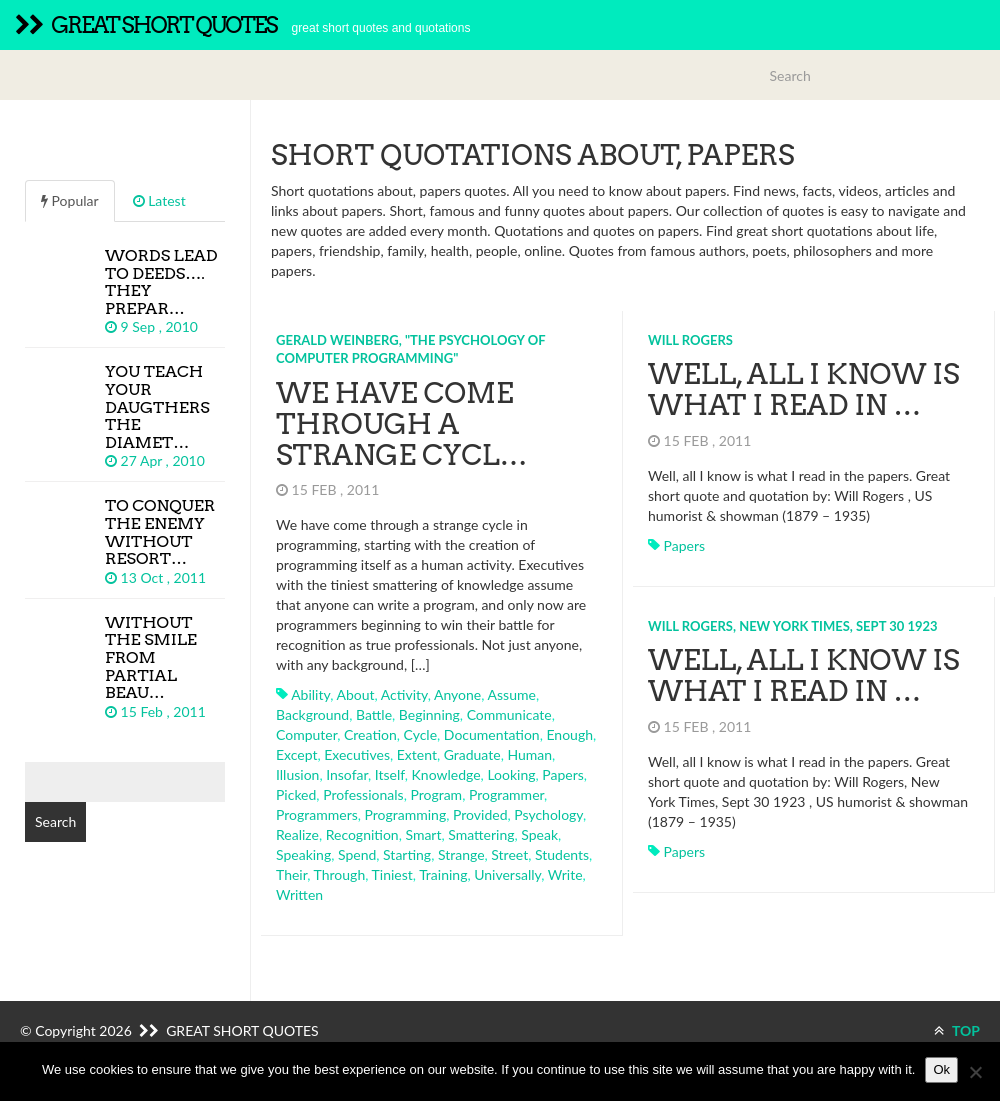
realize (297, 834)
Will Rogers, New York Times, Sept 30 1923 (793, 626)
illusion (297, 774)
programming (406, 814)
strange (461, 854)
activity (404, 694)
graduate (472, 754)
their (291, 874)
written (299, 894)
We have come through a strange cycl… (402, 424)
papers (563, 774)
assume (512, 694)
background (312, 714)
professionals (363, 794)
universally (507, 874)
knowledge (446, 774)
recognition (362, 834)
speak (539, 834)
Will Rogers (690, 340)
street (509, 854)
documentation (492, 734)
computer (306, 734)
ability (310, 694)
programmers (317, 814)
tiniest (392, 874)
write (565, 874)
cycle (421, 734)
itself (390, 774)
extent (417, 754)
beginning (429, 714)
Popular (70, 200)
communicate (509, 714)
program (436, 794)
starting (407, 854)
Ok (941, 1069)
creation (370, 734)
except (296, 754)
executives (357, 754)
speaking (303, 854)
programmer (506, 794)
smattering (481, 834)
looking (511, 774)
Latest (159, 200)
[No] (975, 1072)
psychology (548, 814)
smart (423, 834)
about (355, 694)
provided (480, 814)
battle (374, 714)
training (443, 874)
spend (357, 854)
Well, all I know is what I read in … (804, 389)
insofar (347, 774)
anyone (457, 694)
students (562, 854)
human (529, 754)
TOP (957, 1030)
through (340, 874)
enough (569, 734)
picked (296, 794)
